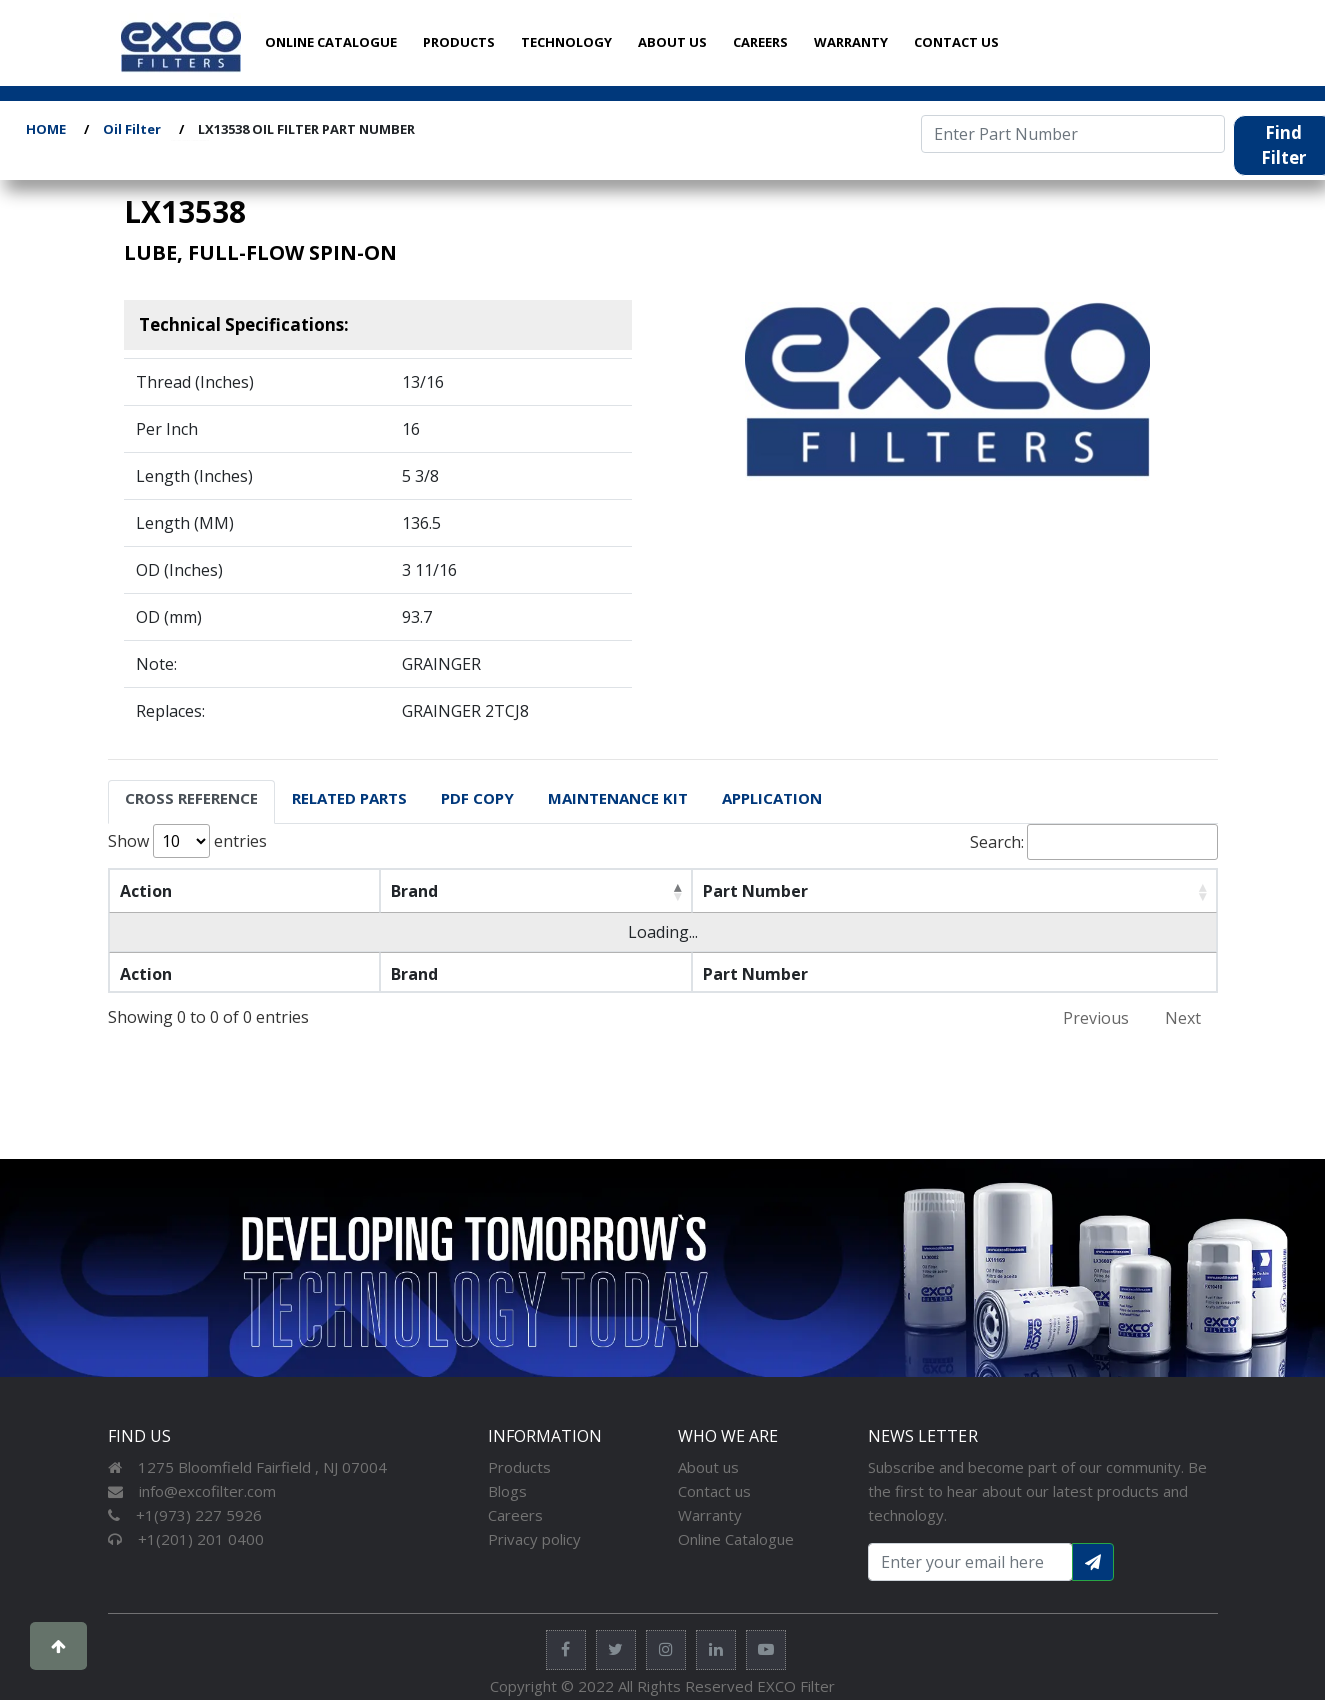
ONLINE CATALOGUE (331, 42)
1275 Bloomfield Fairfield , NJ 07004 (247, 1467)
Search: (1094, 842)
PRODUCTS (459, 42)
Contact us (714, 1491)
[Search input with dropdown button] (970, 1562)
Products (519, 1467)
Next (1183, 1018)
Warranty (710, 1515)
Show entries (187, 841)
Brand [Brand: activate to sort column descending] (414, 891)
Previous (1096, 1018)
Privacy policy (534, 1539)
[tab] (191, 802)
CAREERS (760, 42)
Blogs (507, 1491)
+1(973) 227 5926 (185, 1515)
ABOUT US (672, 42)
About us (708, 1467)
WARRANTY (851, 42)
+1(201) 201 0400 (186, 1539)
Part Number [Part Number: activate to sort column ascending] (755, 891)
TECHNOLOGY (566, 42)
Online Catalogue (736, 1539)
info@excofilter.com (192, 1491)
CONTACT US (956, 42)
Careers (515, 1515)
